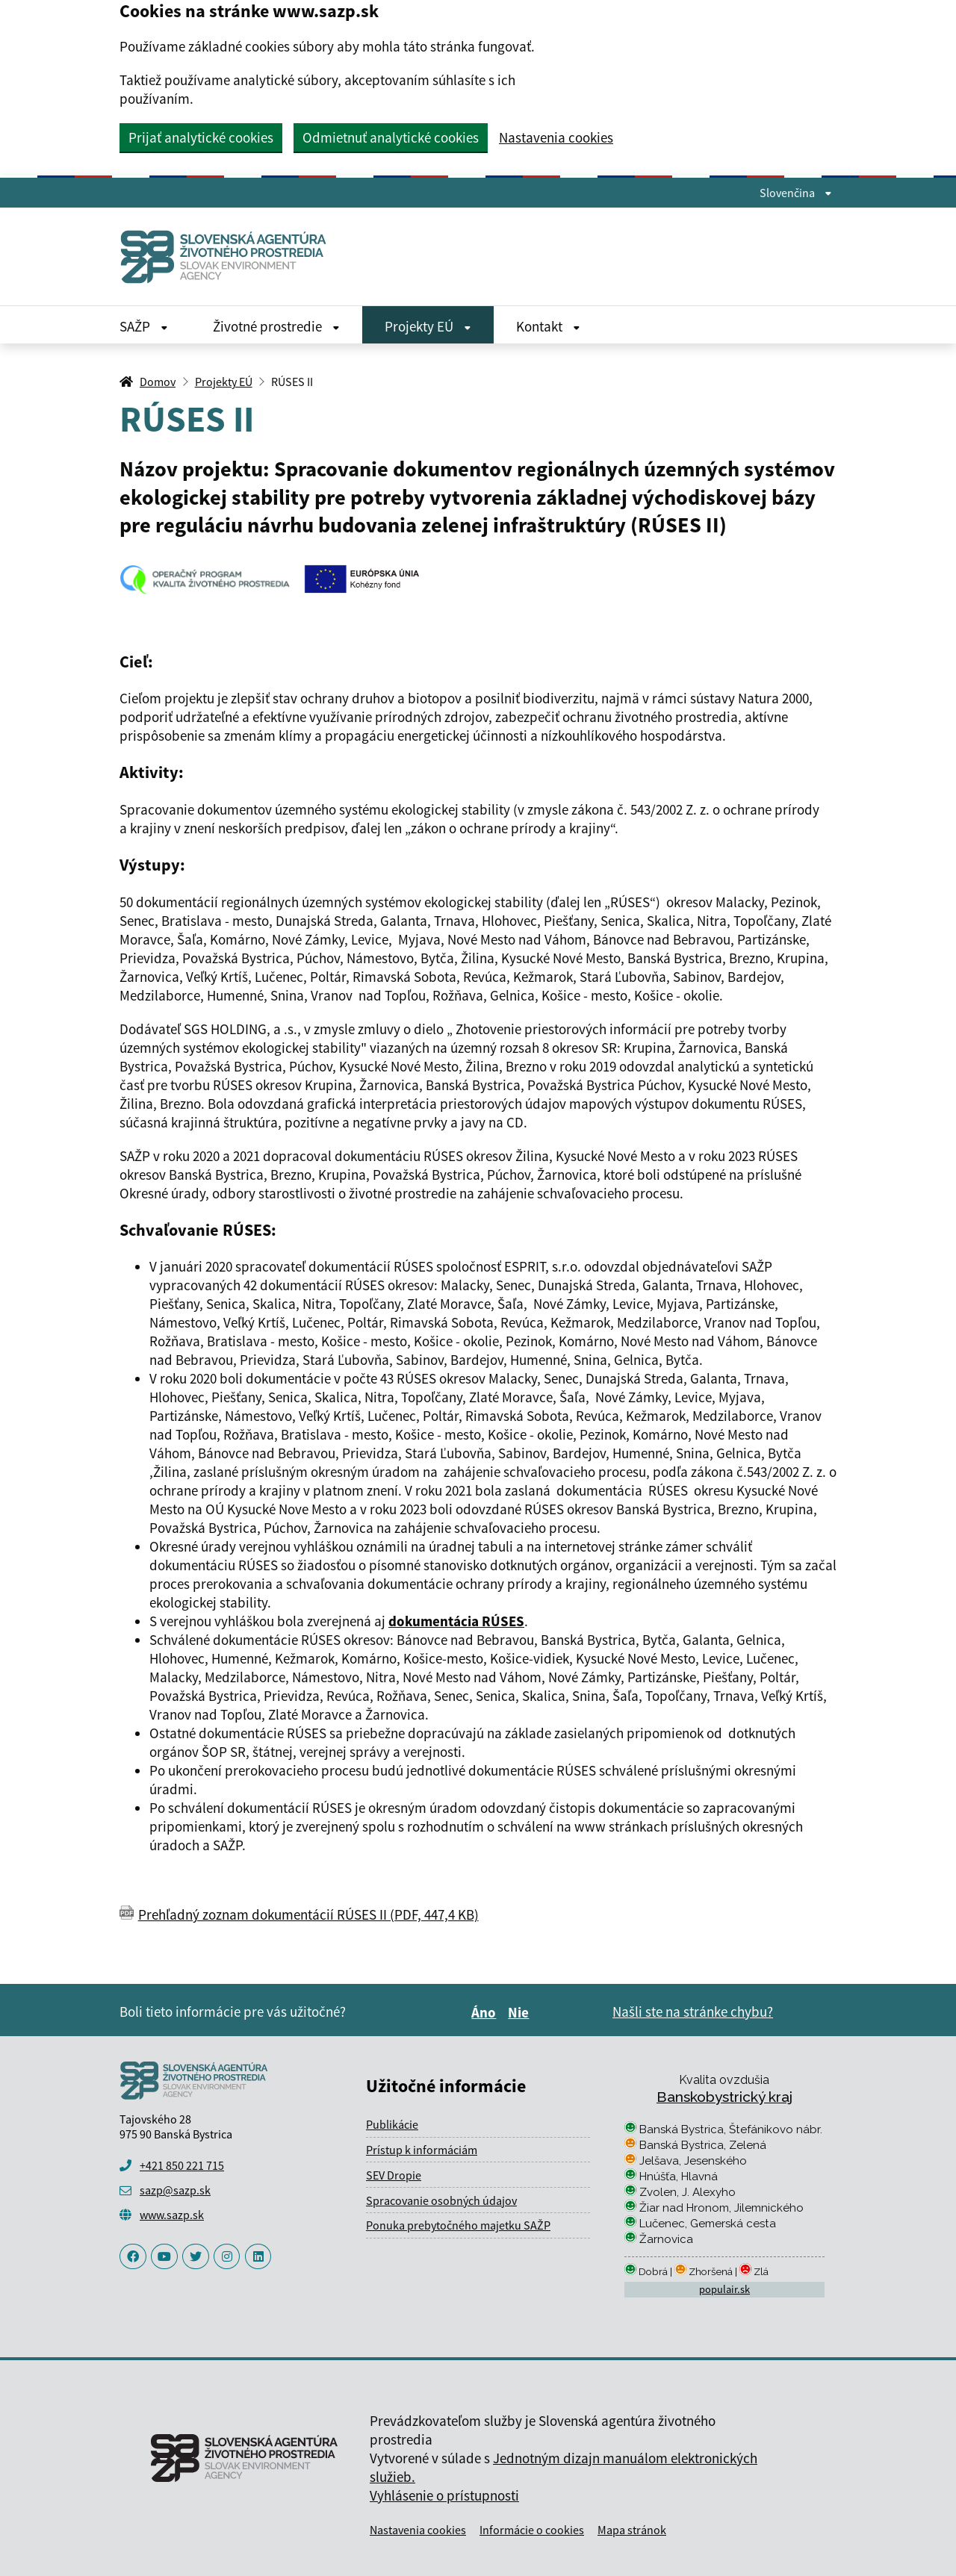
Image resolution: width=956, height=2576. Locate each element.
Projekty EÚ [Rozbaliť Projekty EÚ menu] (428, 326)
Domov (158, 381)
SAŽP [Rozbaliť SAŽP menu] (144, 326)
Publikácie (392, 2124)
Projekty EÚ (223, 381)
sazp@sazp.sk (175, 2190)
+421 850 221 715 (182, 2165)
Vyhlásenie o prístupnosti (444, 2495)
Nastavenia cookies (556, 138)
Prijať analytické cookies (200, 137)
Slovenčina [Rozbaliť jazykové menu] (796, 192)
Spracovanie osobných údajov (441, 2200)
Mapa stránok (632, 2529)
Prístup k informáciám (421, 2149)
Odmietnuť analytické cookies (390, 137)
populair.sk (724, 2289)
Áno (485, 2012)
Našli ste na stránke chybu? (692, 2011)
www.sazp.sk (172, 2214)
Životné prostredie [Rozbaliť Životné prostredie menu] (276, 326)
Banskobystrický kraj (724, 2096)
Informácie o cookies (531, 2529)
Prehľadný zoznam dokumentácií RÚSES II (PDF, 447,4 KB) (308, 1914)
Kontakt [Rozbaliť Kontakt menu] (548, 326)
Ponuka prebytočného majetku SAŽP (458, 2225)
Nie (520, 2012)
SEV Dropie (393, 2175)
